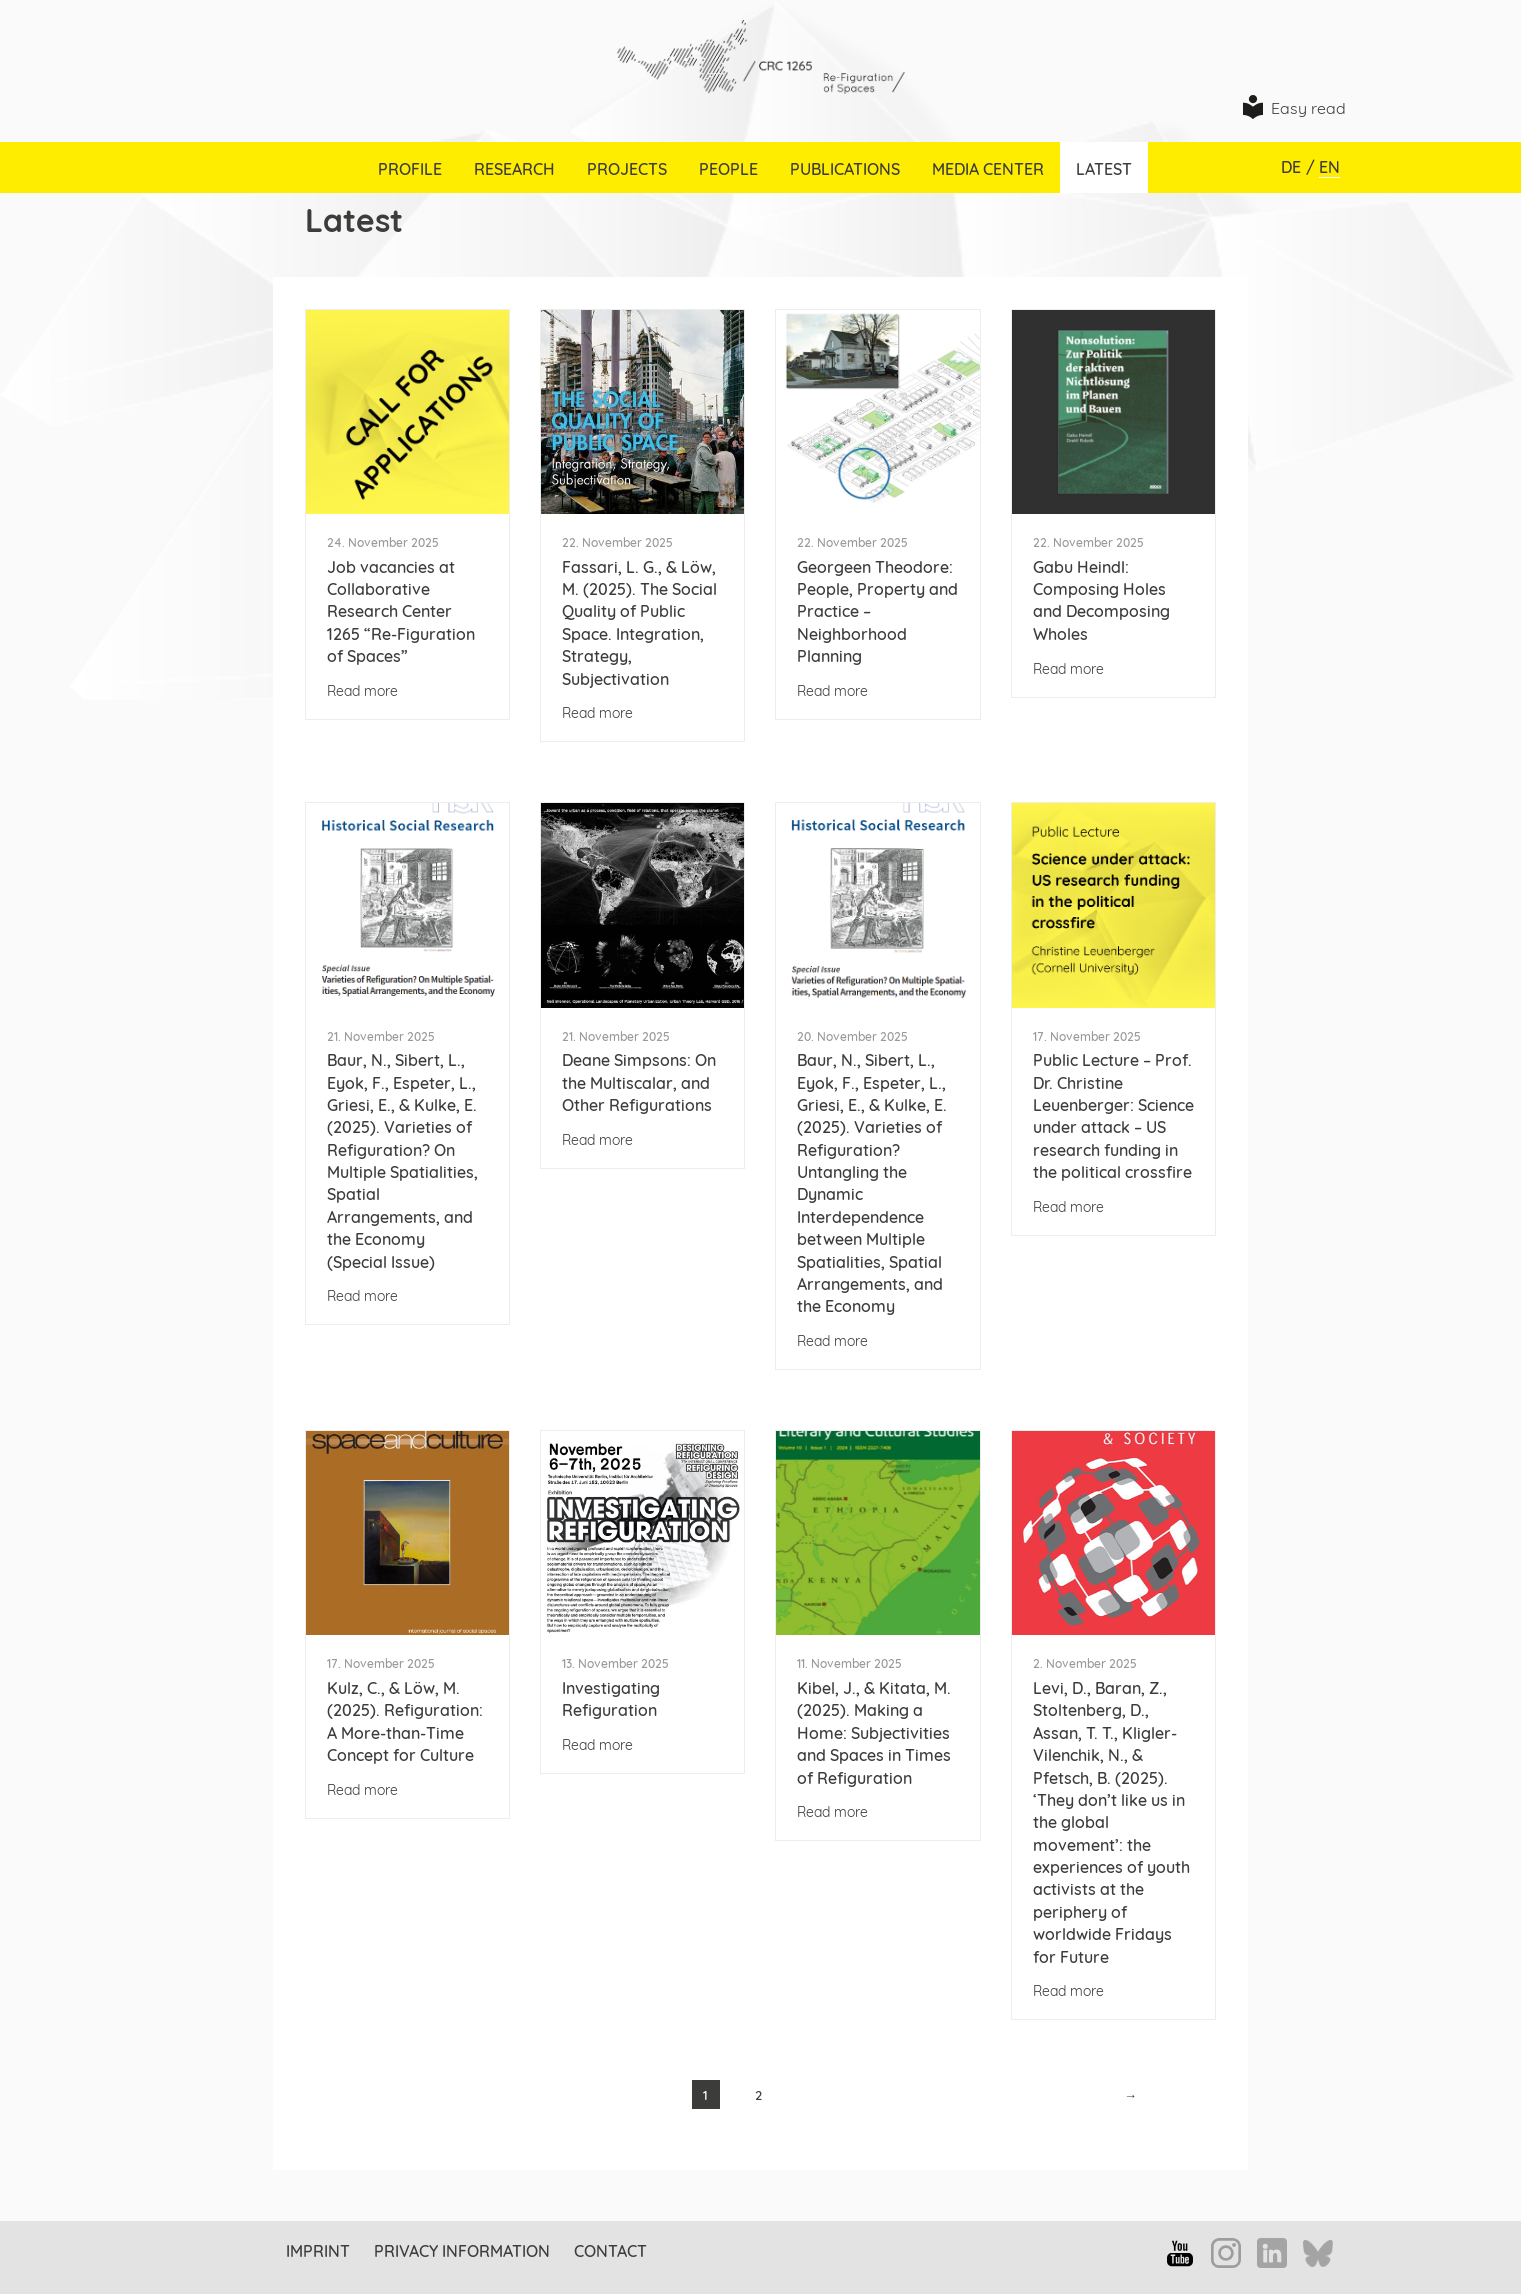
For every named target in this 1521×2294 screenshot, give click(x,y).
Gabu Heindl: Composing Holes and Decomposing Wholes (1101, 600)
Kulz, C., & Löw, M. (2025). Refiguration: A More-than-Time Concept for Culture (405, 1721)
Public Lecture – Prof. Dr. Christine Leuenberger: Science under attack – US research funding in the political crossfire (1113, 1116)
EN (1329, 167)
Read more (362, 691)
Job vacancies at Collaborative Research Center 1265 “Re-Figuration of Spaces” (401, 612)
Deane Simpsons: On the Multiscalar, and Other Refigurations (639, 1082)
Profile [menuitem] (410, 169)
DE (1291, 167)
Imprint (318, 2251)
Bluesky (1318, 2255)
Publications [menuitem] (845, 169)
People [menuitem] (728, 169)
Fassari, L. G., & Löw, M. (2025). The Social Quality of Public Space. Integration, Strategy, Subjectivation (639, 623)
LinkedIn (1272, 2253)
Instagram (1226, 2253)
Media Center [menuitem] (988, 169)
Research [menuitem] (514, 169)
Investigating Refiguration (611, 1699)
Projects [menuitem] (627, 169)
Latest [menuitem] (1104, 169)
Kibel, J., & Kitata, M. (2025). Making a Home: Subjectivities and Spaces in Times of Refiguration (874, 1733)
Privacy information (462, 2251)
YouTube (1180, 2253)
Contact (610, 2251)
